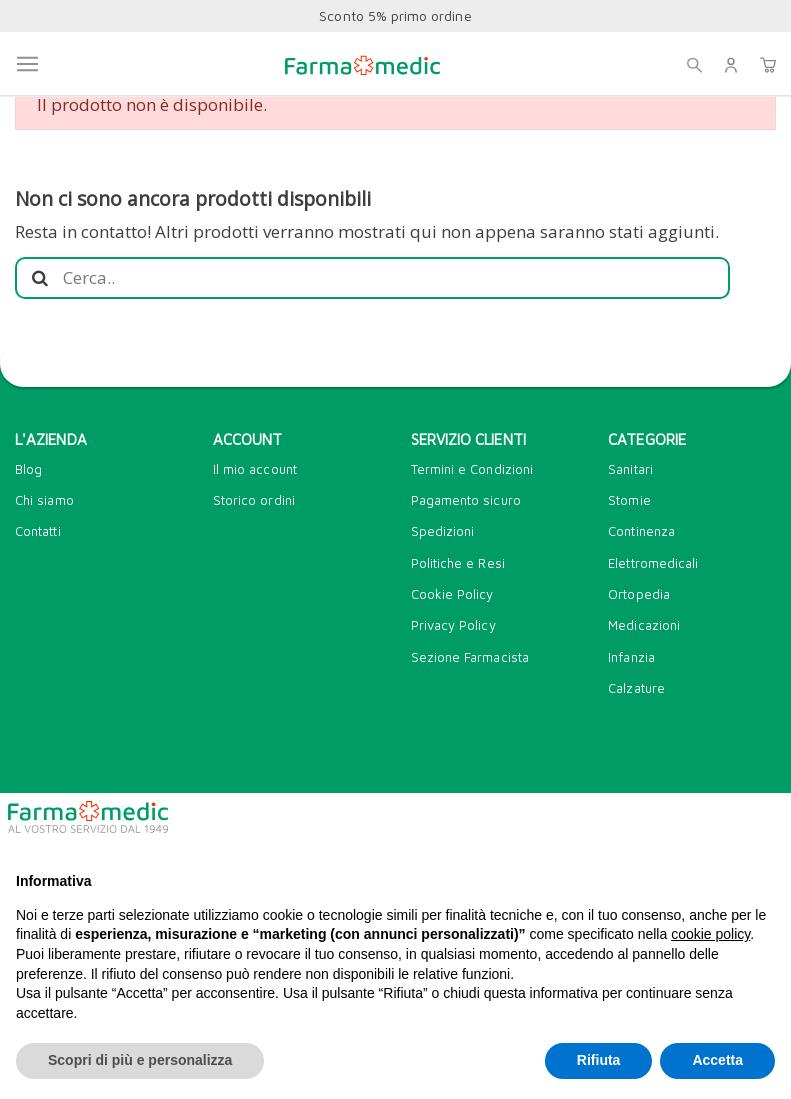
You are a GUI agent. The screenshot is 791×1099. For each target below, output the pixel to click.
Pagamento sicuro (466, 500)
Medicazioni (644, 625)
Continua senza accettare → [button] (675, 824)
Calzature (636, 688)
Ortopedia (639, 594)
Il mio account (255, 469)
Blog (28, 469)
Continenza (641, 531)
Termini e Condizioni (472, 469)
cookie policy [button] (710, 934)
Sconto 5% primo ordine (395, 15)
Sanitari (630, 469)
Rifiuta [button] (599, 1060)
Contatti (38, 531)
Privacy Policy (453, 625)
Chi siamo (44, 500)
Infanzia (631, 657)
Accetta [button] (717, 1060)
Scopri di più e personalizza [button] (140, 1060)
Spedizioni (443, 531)
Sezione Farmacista (470, 657)
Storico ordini (254, 500)
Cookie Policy (452, 594)
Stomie (629, 500)
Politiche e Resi (458, 563)
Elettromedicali (653, 563)
